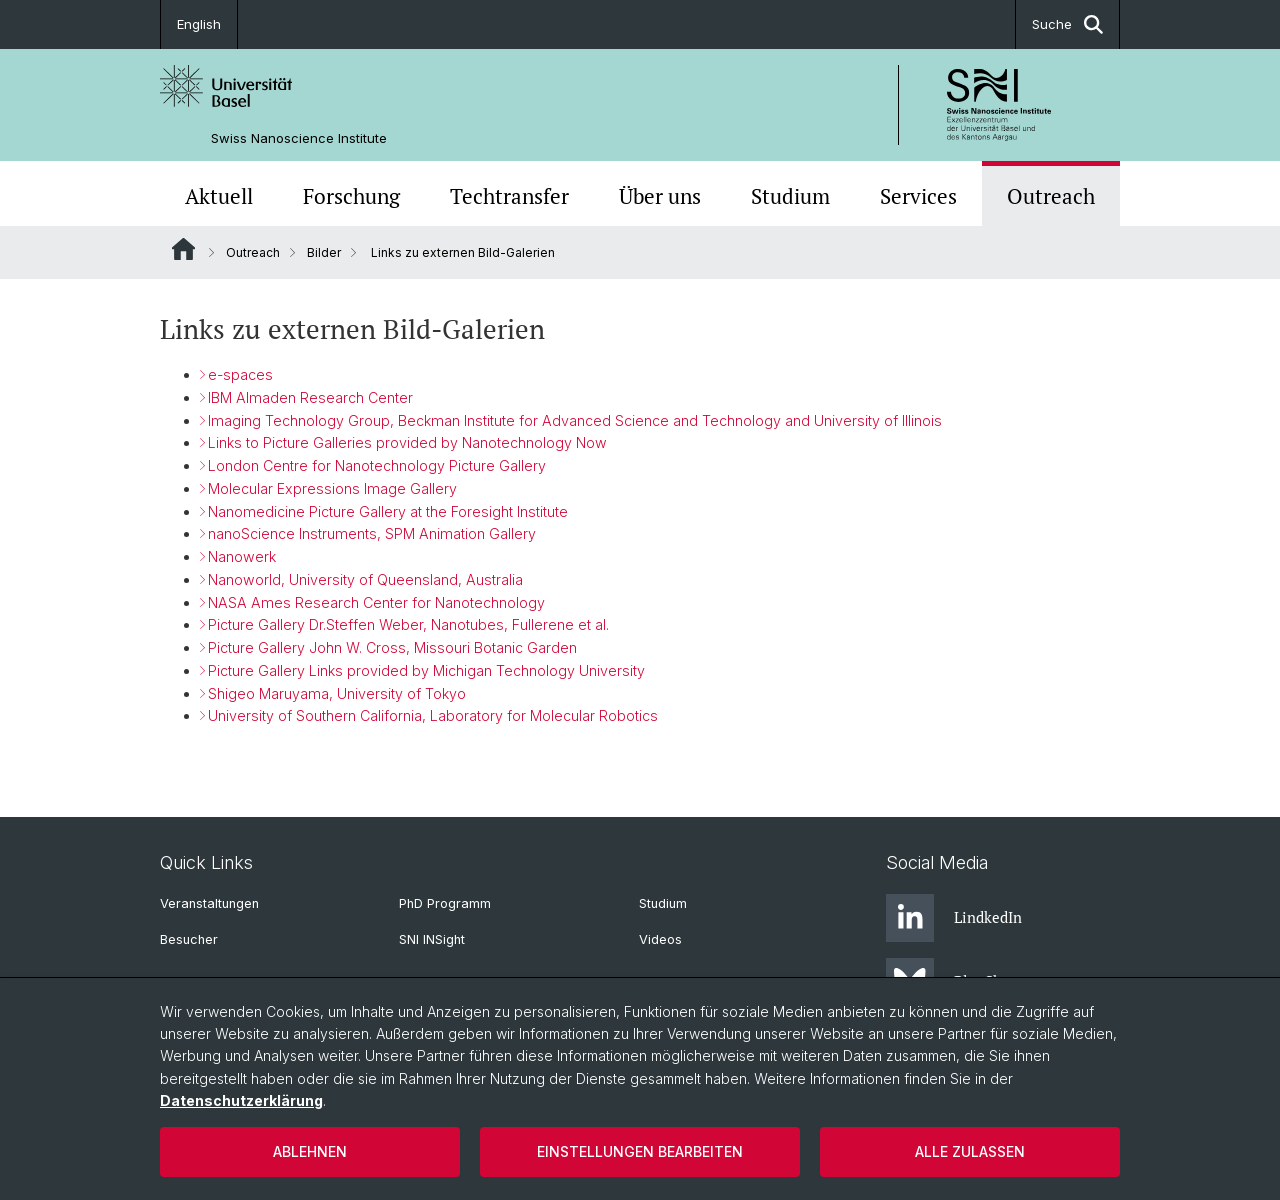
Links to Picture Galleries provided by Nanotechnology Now (407, 442)
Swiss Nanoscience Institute (299, 138)
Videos (660, 939)
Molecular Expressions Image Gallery (332, 488)
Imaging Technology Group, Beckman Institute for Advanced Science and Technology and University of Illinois (575, 420)
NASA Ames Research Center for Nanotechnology (376, 602)
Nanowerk (242, 556)
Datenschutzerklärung (241, 1100)
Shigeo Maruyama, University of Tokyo (337, 693)
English (199, 24)
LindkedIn (954, 918)
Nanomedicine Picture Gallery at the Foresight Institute (388, 511)
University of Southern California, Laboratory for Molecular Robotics (433, 716)
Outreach (1051, 196)
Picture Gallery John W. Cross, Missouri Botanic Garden (392, 647)
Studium (790, 196)
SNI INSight (432, 939)
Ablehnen (310, 1151)
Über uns (660, 196)
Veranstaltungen (209, 903)
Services (918, 196)
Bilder (324, 252)
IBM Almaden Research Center (310, 397)
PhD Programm (445, 903)
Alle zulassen (970, 1151)
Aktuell (219, 196)
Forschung (351, 196)
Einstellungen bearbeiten (640, 1151)
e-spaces (240, 374)
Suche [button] (1067, 24)
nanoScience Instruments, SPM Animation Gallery (372, 533)
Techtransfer (509, 196)
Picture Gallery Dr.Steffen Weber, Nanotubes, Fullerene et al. (408, 625)
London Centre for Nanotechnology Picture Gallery (377, 465)
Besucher (189, 939)
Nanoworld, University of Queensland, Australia (365, 579)
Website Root (183, 249)
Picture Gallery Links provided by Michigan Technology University (426, 670)
